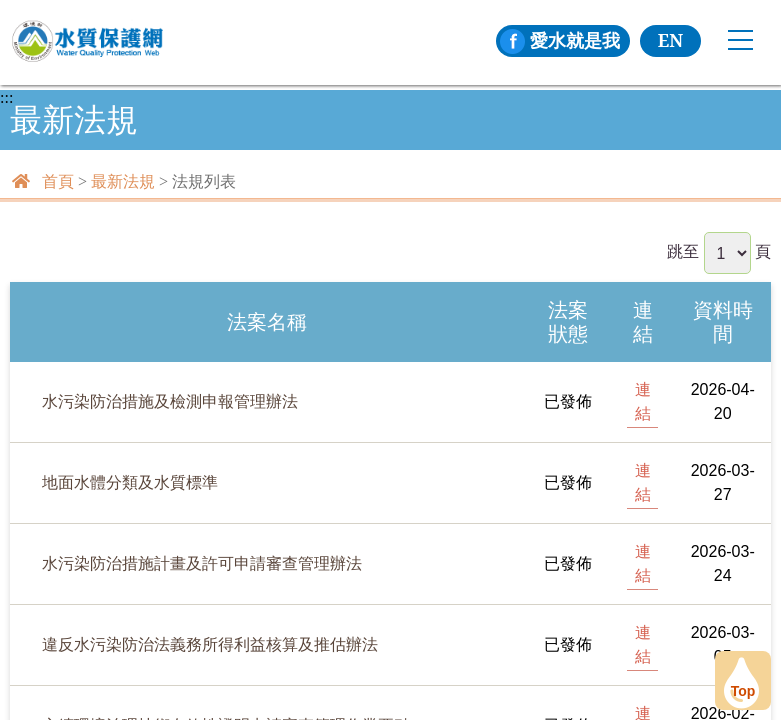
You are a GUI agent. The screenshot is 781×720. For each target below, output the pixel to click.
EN (670, 40)
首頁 (58, 181)
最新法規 (123, 181)
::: (6, 98)
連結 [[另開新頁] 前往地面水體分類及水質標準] (643, 482)
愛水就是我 (560, 40)
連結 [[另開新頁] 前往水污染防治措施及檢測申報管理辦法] (643, 401)
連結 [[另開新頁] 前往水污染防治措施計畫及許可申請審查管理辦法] (643, 563)
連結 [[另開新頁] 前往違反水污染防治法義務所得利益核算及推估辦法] (643, 644)
